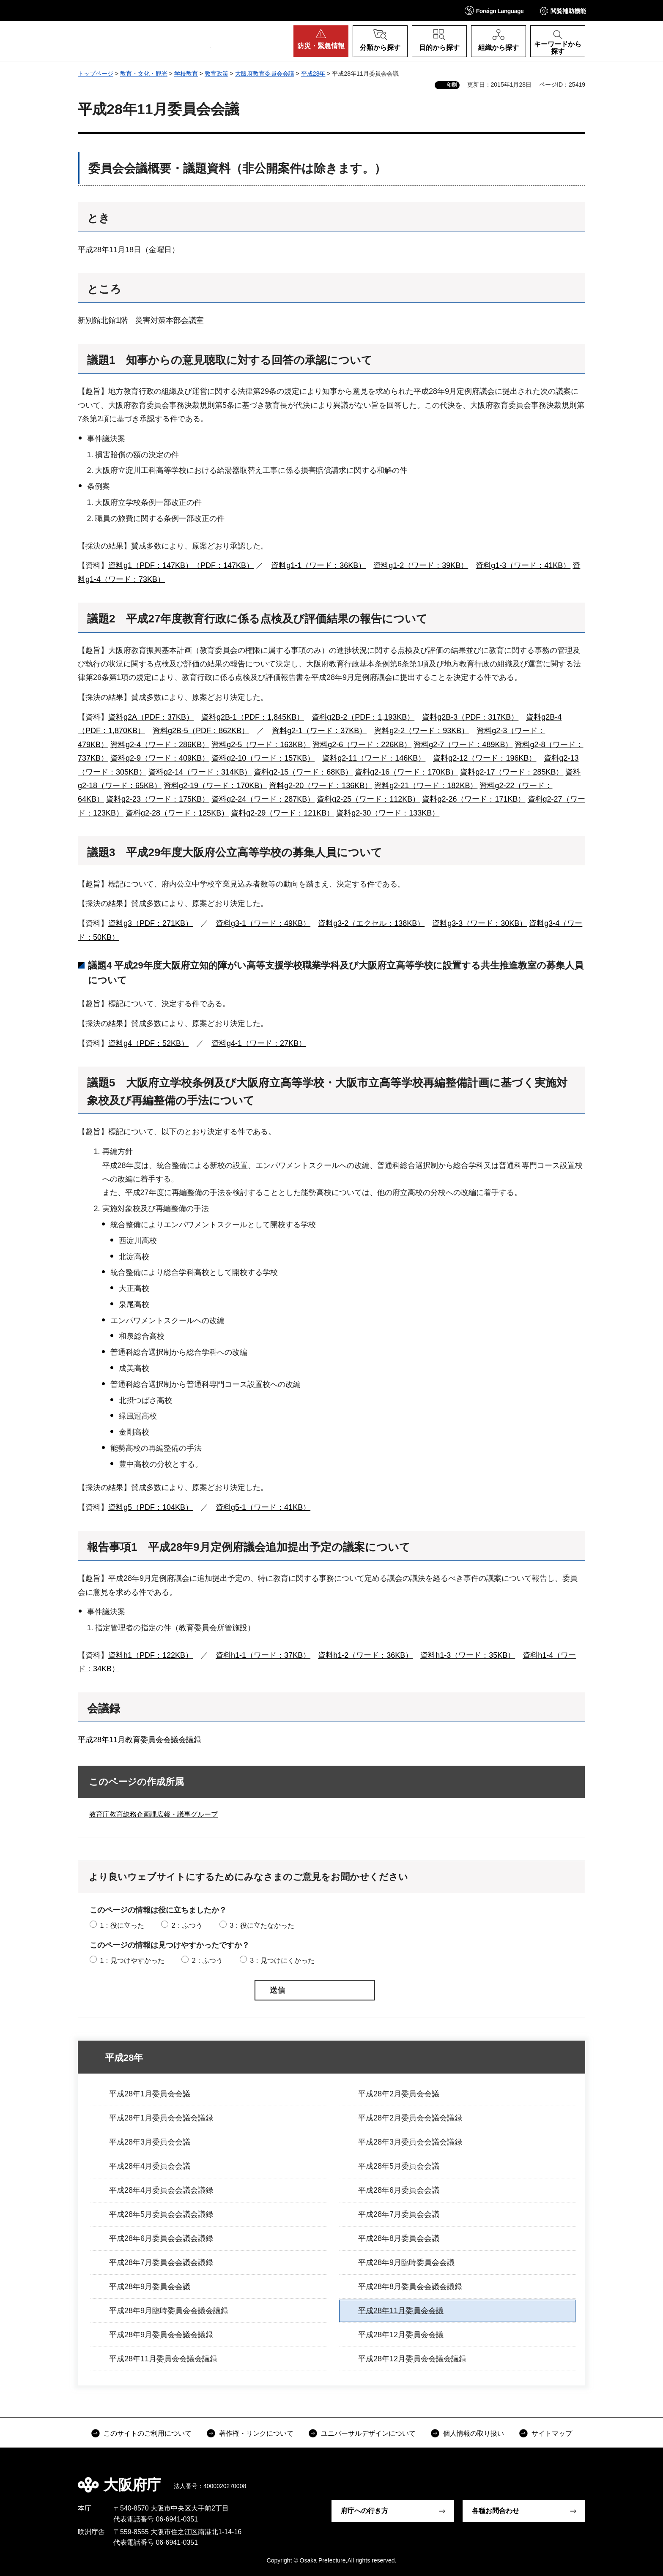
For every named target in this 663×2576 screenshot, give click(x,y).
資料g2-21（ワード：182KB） (425, 785)
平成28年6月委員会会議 (398, 2190)
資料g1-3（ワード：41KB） (523, 565)
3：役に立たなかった (262, 1925)
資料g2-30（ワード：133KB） (387, 813)
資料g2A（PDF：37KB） (151, 717)
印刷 (452, 85)
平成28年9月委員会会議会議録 (161, 2334)
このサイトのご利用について (148, 2433)
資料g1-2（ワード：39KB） (420, 565)
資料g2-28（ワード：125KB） (177, 813)
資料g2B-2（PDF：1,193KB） (363, 717)
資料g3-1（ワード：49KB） (263, 923)
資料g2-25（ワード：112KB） (368, 799)
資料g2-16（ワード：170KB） (406, 772)
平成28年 (313, 73)
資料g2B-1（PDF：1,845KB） (252, 717)
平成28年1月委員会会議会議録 (161, 2118)
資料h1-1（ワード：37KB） (263, 1655)
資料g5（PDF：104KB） (150, 1507)
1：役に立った (122, 1925)
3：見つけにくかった (282, 1960)
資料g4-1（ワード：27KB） (258, 1043)
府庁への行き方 (364, 2510)
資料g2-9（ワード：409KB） (159, 758)
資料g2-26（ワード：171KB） (473, 799)
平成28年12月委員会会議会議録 (412, 2359)
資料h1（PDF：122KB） (150, 1655)
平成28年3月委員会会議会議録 (410, 2142)
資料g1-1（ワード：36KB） (318, 565)
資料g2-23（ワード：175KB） (157, 799)
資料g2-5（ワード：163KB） (260, 744)
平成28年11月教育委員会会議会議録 (139, 1740)
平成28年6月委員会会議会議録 (161, 2238)
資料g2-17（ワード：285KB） (511, 772)
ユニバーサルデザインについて (368, 2433)
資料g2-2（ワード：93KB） (421, 730)
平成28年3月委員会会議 (149, 2142)
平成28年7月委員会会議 (398, 2214)
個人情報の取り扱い (473, 2433)
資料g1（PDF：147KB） (150, 565)
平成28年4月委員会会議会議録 (161, 2190)
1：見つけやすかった (132, 1960)
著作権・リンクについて (256, 2433)
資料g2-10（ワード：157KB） (263, 758)
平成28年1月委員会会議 (149, 2094)
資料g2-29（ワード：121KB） (282, 813)
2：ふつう (187, 1925)
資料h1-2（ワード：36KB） (365, 1655)
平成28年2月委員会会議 (398, 2094)
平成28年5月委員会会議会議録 (161, 2214)
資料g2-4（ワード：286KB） (159, 744)
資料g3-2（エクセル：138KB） (371, 923)
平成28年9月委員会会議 (149, 2286)
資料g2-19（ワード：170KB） (215, 785)
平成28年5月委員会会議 (398, 2166)
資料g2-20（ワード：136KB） (320, 785)
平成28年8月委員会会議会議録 (410, 2286)
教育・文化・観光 (143, 73)
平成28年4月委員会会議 (149, 2166)
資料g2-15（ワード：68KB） (303, 772)
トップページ (95, 73)
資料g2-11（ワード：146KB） (373, 758)
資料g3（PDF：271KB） (150, 923)
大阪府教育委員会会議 (264, 73)
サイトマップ (551, 2433)
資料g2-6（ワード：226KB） (361, 744)
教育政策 (216, 73)
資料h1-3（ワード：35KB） (467, 1655)
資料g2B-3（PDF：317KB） (470, 717)
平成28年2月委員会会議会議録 (410, 2118)
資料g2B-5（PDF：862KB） (201, 730)
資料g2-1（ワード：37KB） (319, 730)
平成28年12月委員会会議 (401, 2334)
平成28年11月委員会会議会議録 (163, 2359)
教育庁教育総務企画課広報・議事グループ (153, 1814)
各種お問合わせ (495, 2510)
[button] (494, 10)
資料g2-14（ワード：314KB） (200, 772)
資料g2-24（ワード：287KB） (263, 799)
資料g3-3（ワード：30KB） (479, 923)
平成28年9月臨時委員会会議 (406, 2262)
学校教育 (186, 73)
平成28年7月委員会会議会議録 (161, 2262)
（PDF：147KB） (223, 565)
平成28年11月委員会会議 (401, 2310)
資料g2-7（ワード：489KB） (463, 744)
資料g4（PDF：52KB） (148, 1043)
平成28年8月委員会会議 (398, 2238)
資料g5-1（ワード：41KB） (263, 1507)
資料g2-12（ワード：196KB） (484, 758)
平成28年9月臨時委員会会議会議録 (168, 2310)
